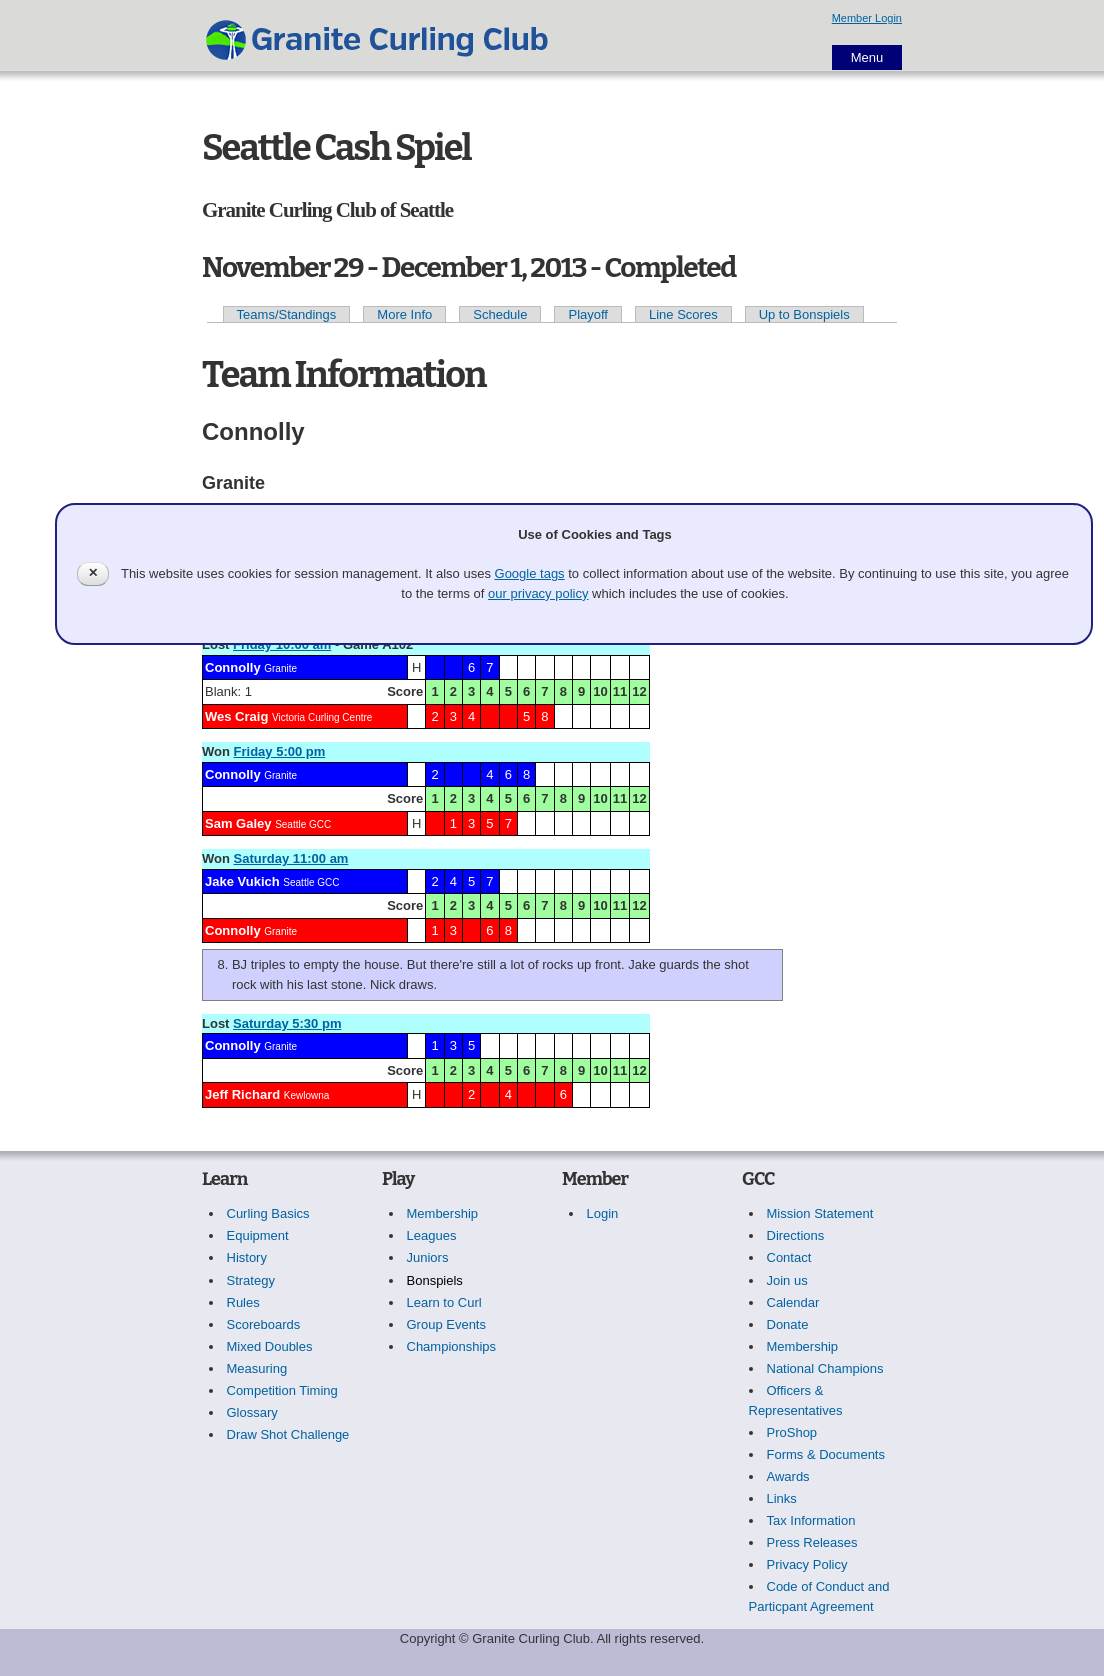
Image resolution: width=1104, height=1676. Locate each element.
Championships (452, 1346)
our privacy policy (538, 593)
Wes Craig (236, 716)
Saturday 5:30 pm (287, 1023)
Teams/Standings (287, 314)
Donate (788, 1324)
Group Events (447, 1324)
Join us (787, 1280)
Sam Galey (238, 823)
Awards (788, 1476)
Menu (867, 57)
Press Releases (812, 1542)
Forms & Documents (826, 1454)
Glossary (252, 1412)
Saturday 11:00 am (291, 858)
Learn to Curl (444, 1302)
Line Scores (683, 314)
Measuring (257, 1368)
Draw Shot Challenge (288, 1434)
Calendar (793, 1302)
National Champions (825, 1368)
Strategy (251, 1280)
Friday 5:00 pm (280, 751)
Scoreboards (264, 1324)
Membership (443, 1213)
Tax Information (811, 1520)
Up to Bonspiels (804, 314)
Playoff (588, 314)
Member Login (867, 18)
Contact (789, 1257)
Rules (243, 1302)
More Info (404, 314)
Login (603, 1213)
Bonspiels (435, 1280)
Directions (796, 1235)
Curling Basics (268, 1213)
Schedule (500, 314)
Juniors (428, 1257)
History (247, 1257)
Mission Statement (820, 1213)
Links (782, 1498)
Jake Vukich (242, 881)
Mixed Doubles (270, 1346)
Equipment (258, 1235)
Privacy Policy (807, 1564)
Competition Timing (282, 1390)
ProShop (792, 1432)
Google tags (530, 573)
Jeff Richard (242, 1094)
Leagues (432, 1235)
